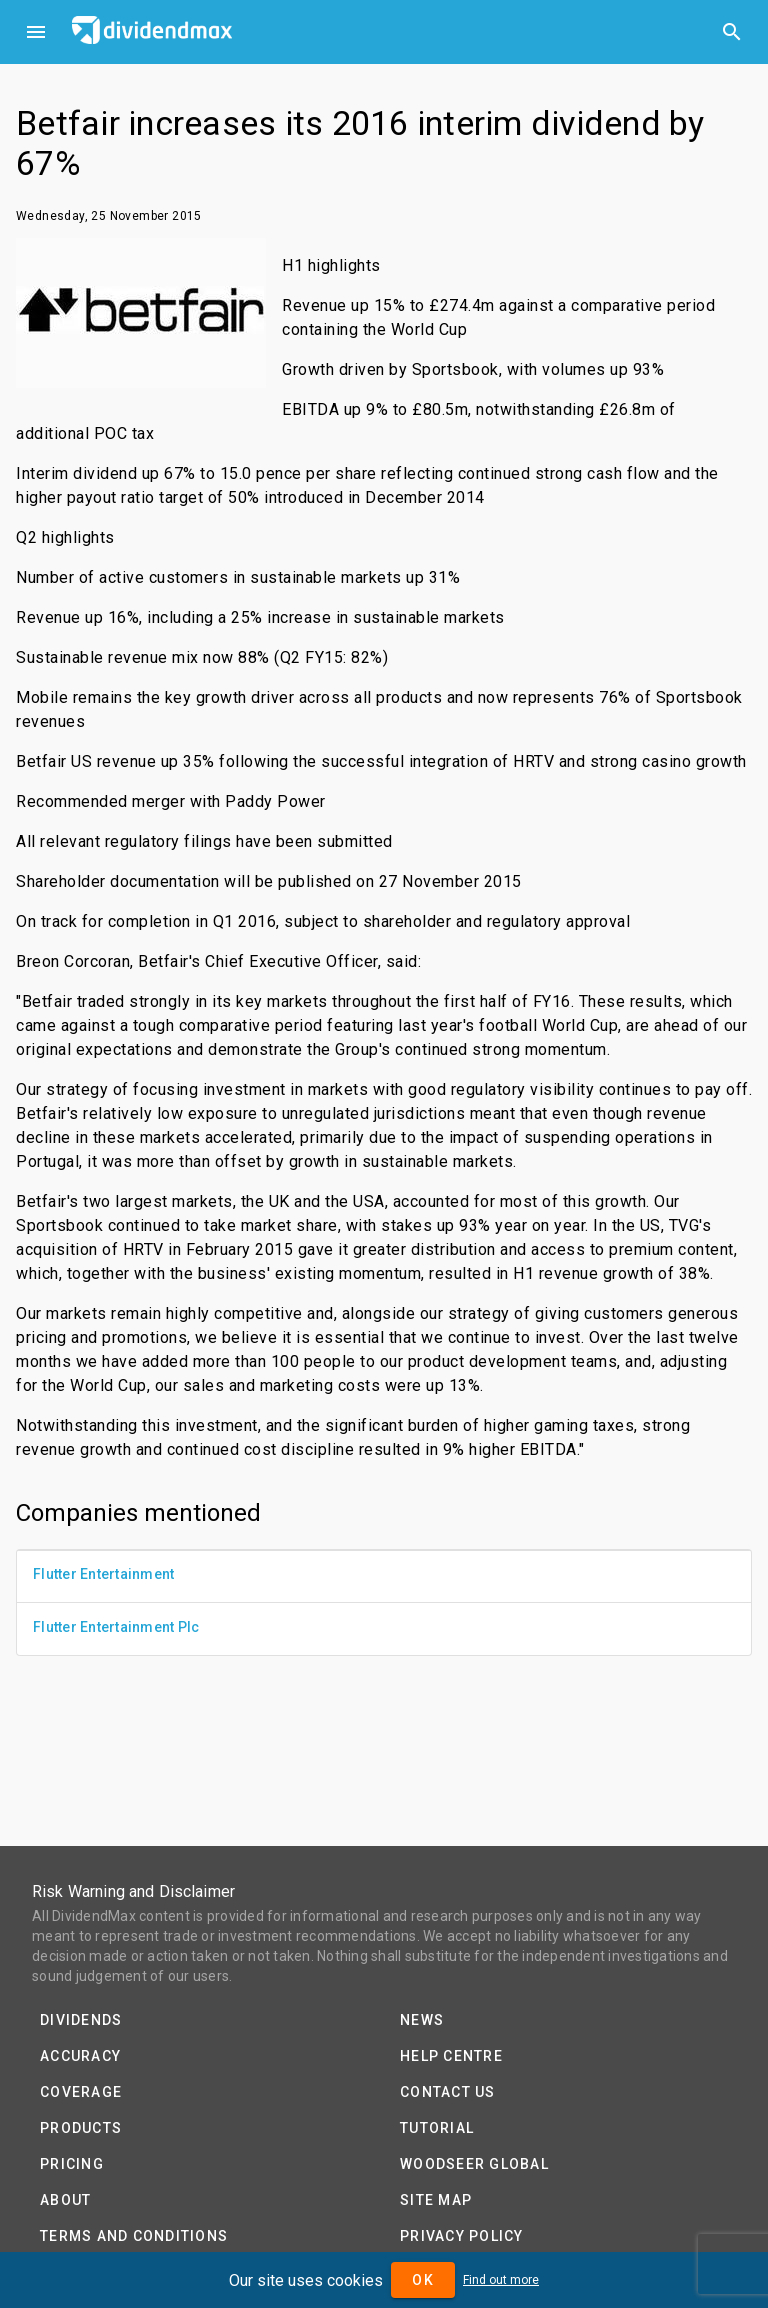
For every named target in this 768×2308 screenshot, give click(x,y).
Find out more (501, 2280)
